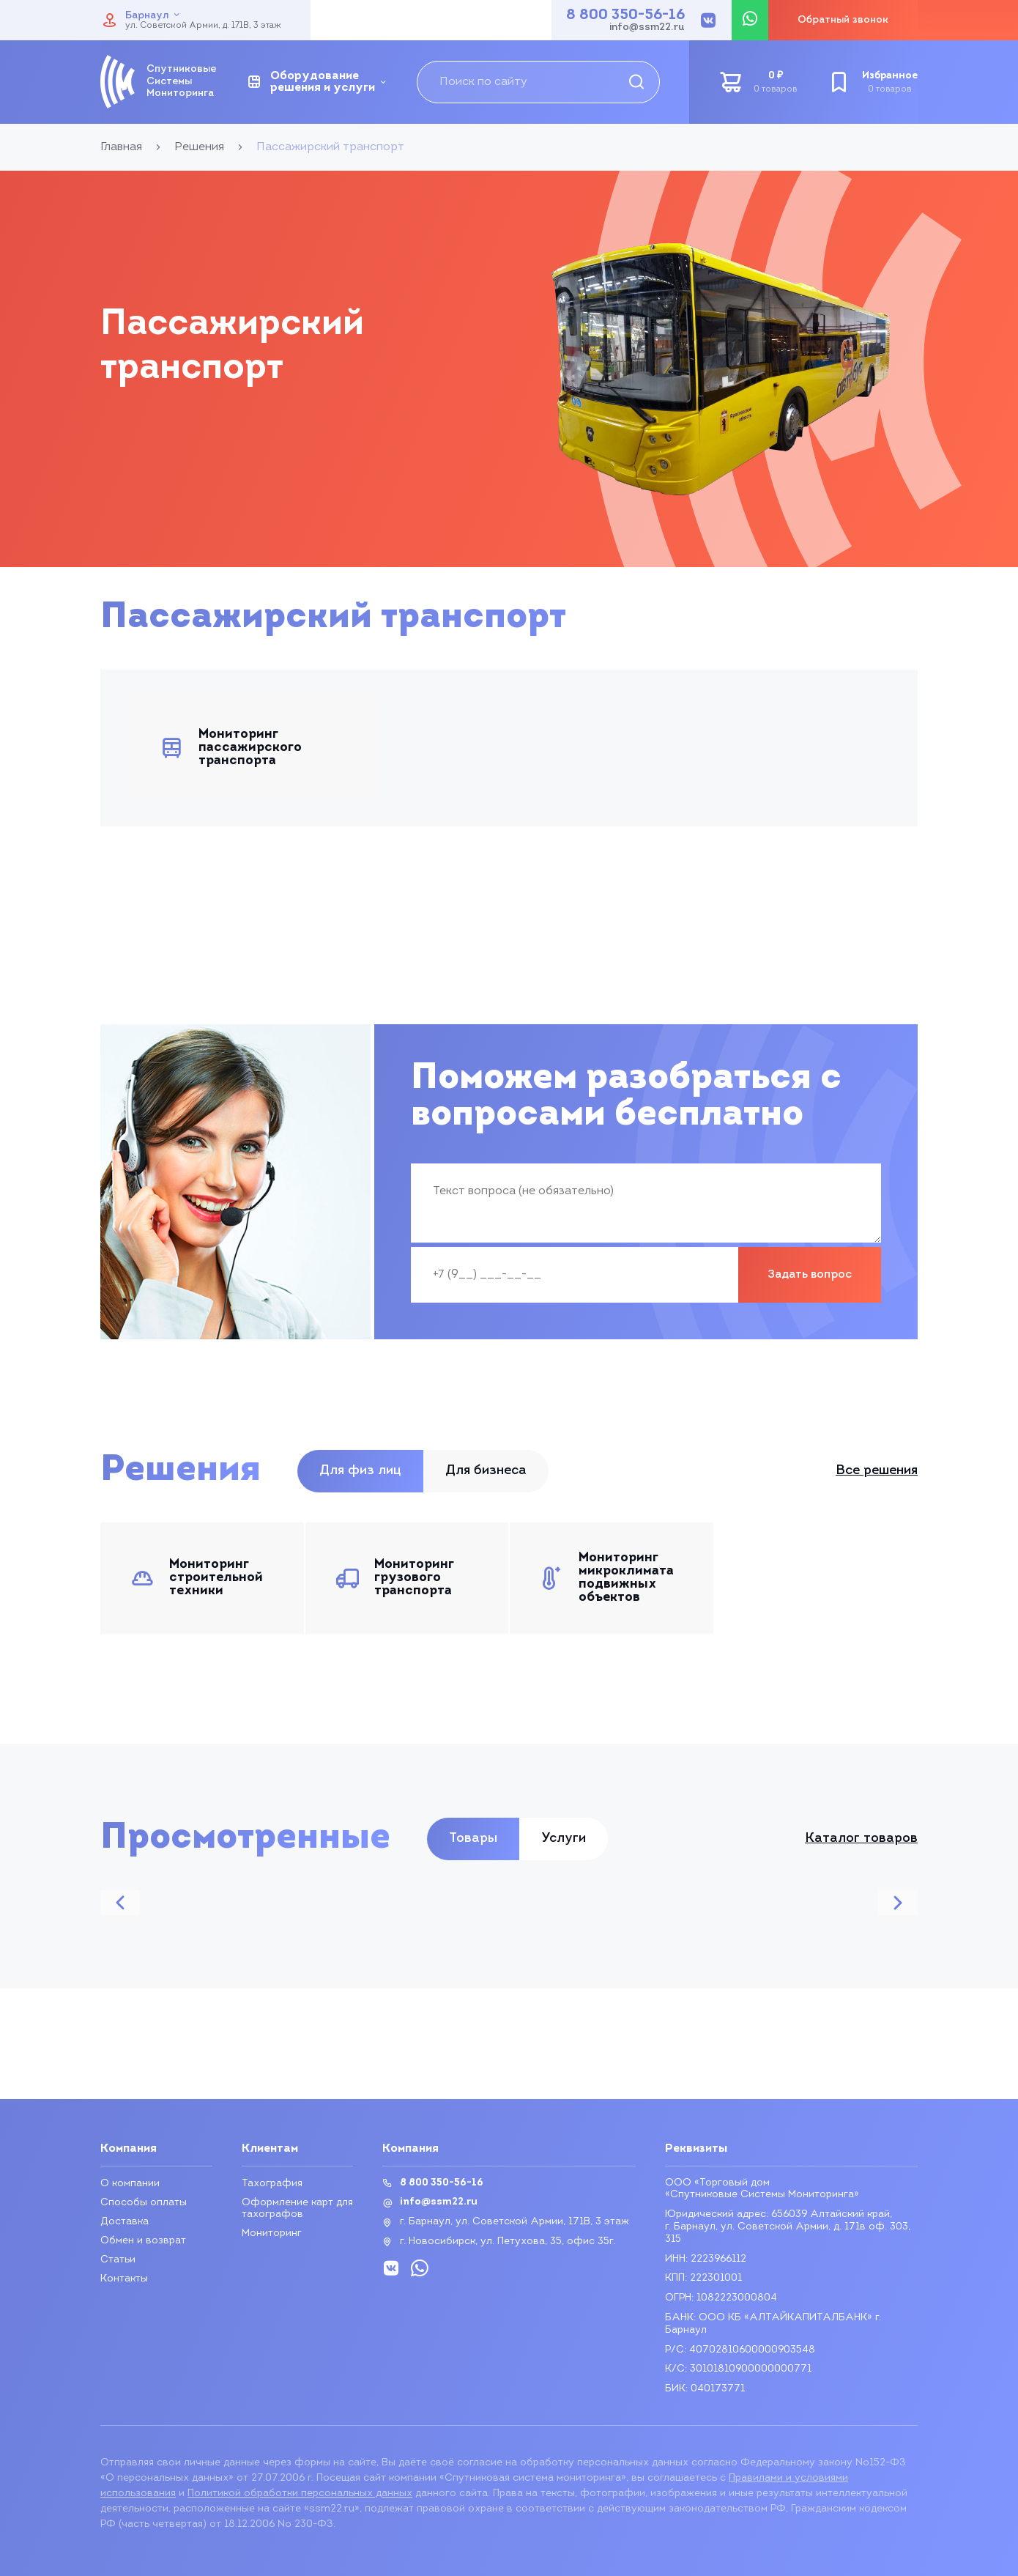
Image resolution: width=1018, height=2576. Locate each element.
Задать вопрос (810, 1275)
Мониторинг (272, 2233)
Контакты (124, 2278)
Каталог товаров (861, 1839)
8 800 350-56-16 (625, 15)
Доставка (124, 2221)
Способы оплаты (143, 2202)
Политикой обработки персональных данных (299, 2493)
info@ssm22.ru (647, 28)
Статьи (117, 2259)
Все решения (877, 1471)
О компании (130, 2183)
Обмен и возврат (143, 2240)
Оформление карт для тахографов (297, 2208)
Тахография (272, 2183)
